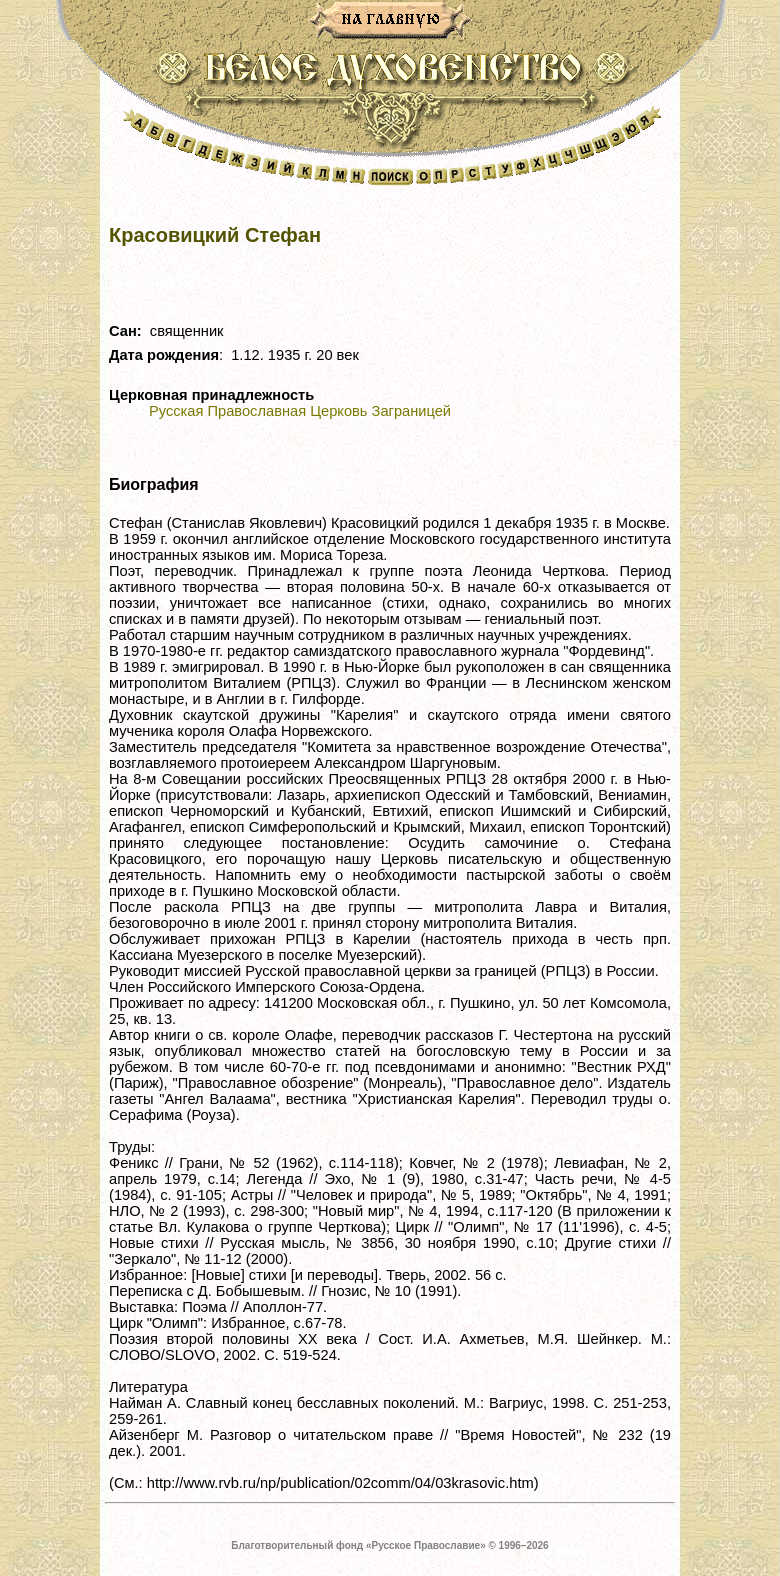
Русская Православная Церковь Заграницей (300, 411)
